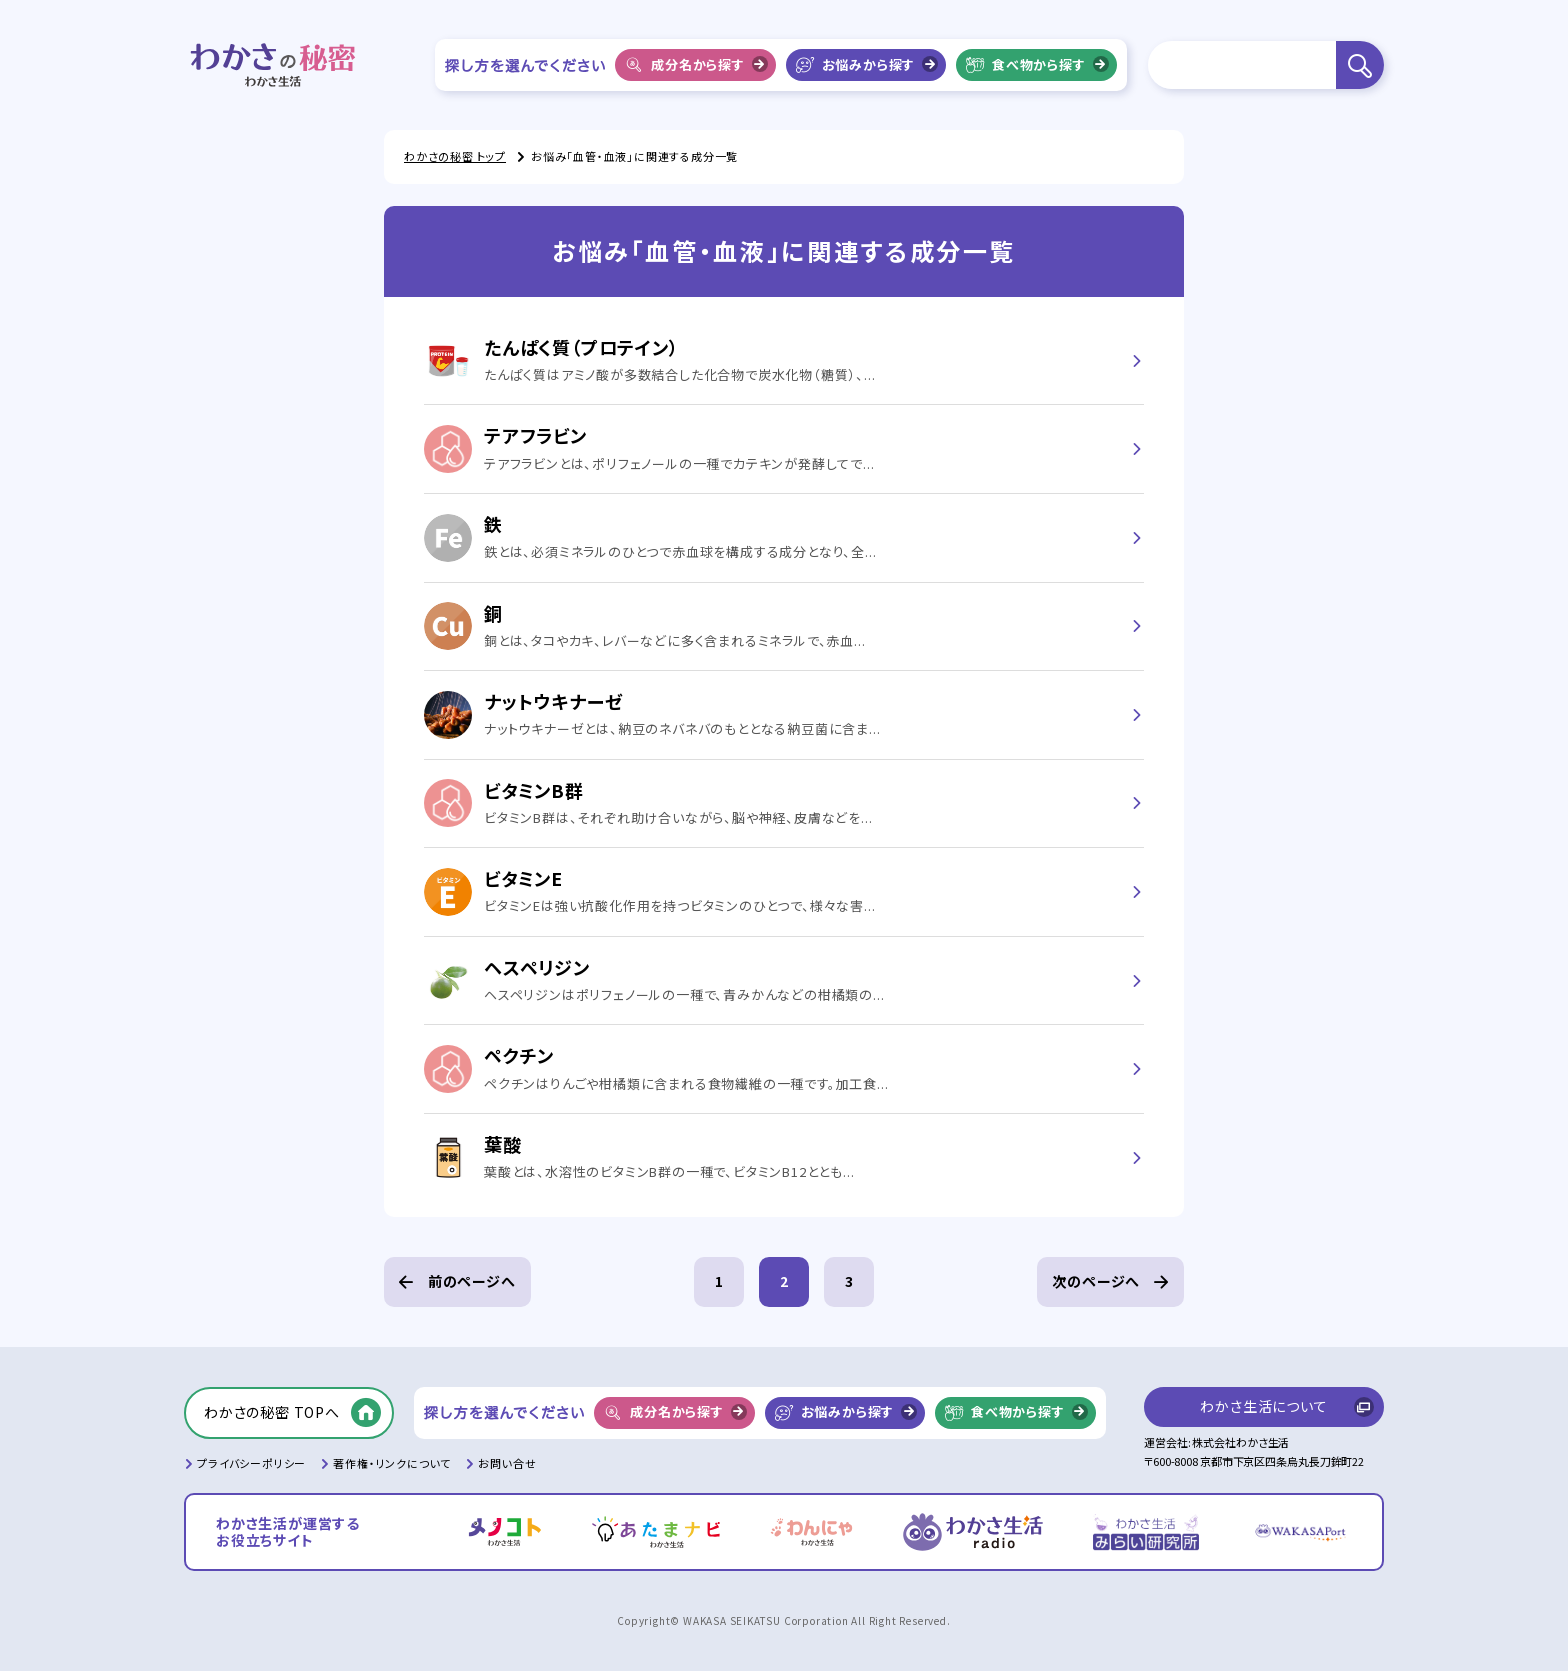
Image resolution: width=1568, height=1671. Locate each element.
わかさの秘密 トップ (455, 156)
